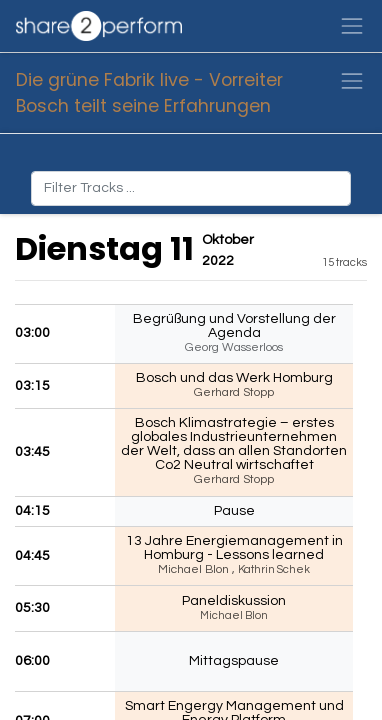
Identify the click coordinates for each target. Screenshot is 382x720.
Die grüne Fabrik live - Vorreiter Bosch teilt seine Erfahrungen (149, 93)
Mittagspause (234, 661)
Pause (234, 511)
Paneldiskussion (234, 601)
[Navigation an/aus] (352, 81)
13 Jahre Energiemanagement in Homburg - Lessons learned (234, 548)
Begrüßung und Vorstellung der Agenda (234, 326)
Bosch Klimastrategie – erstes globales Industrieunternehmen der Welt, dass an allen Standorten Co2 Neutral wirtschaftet (234, 444)
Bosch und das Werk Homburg (234, 378)
